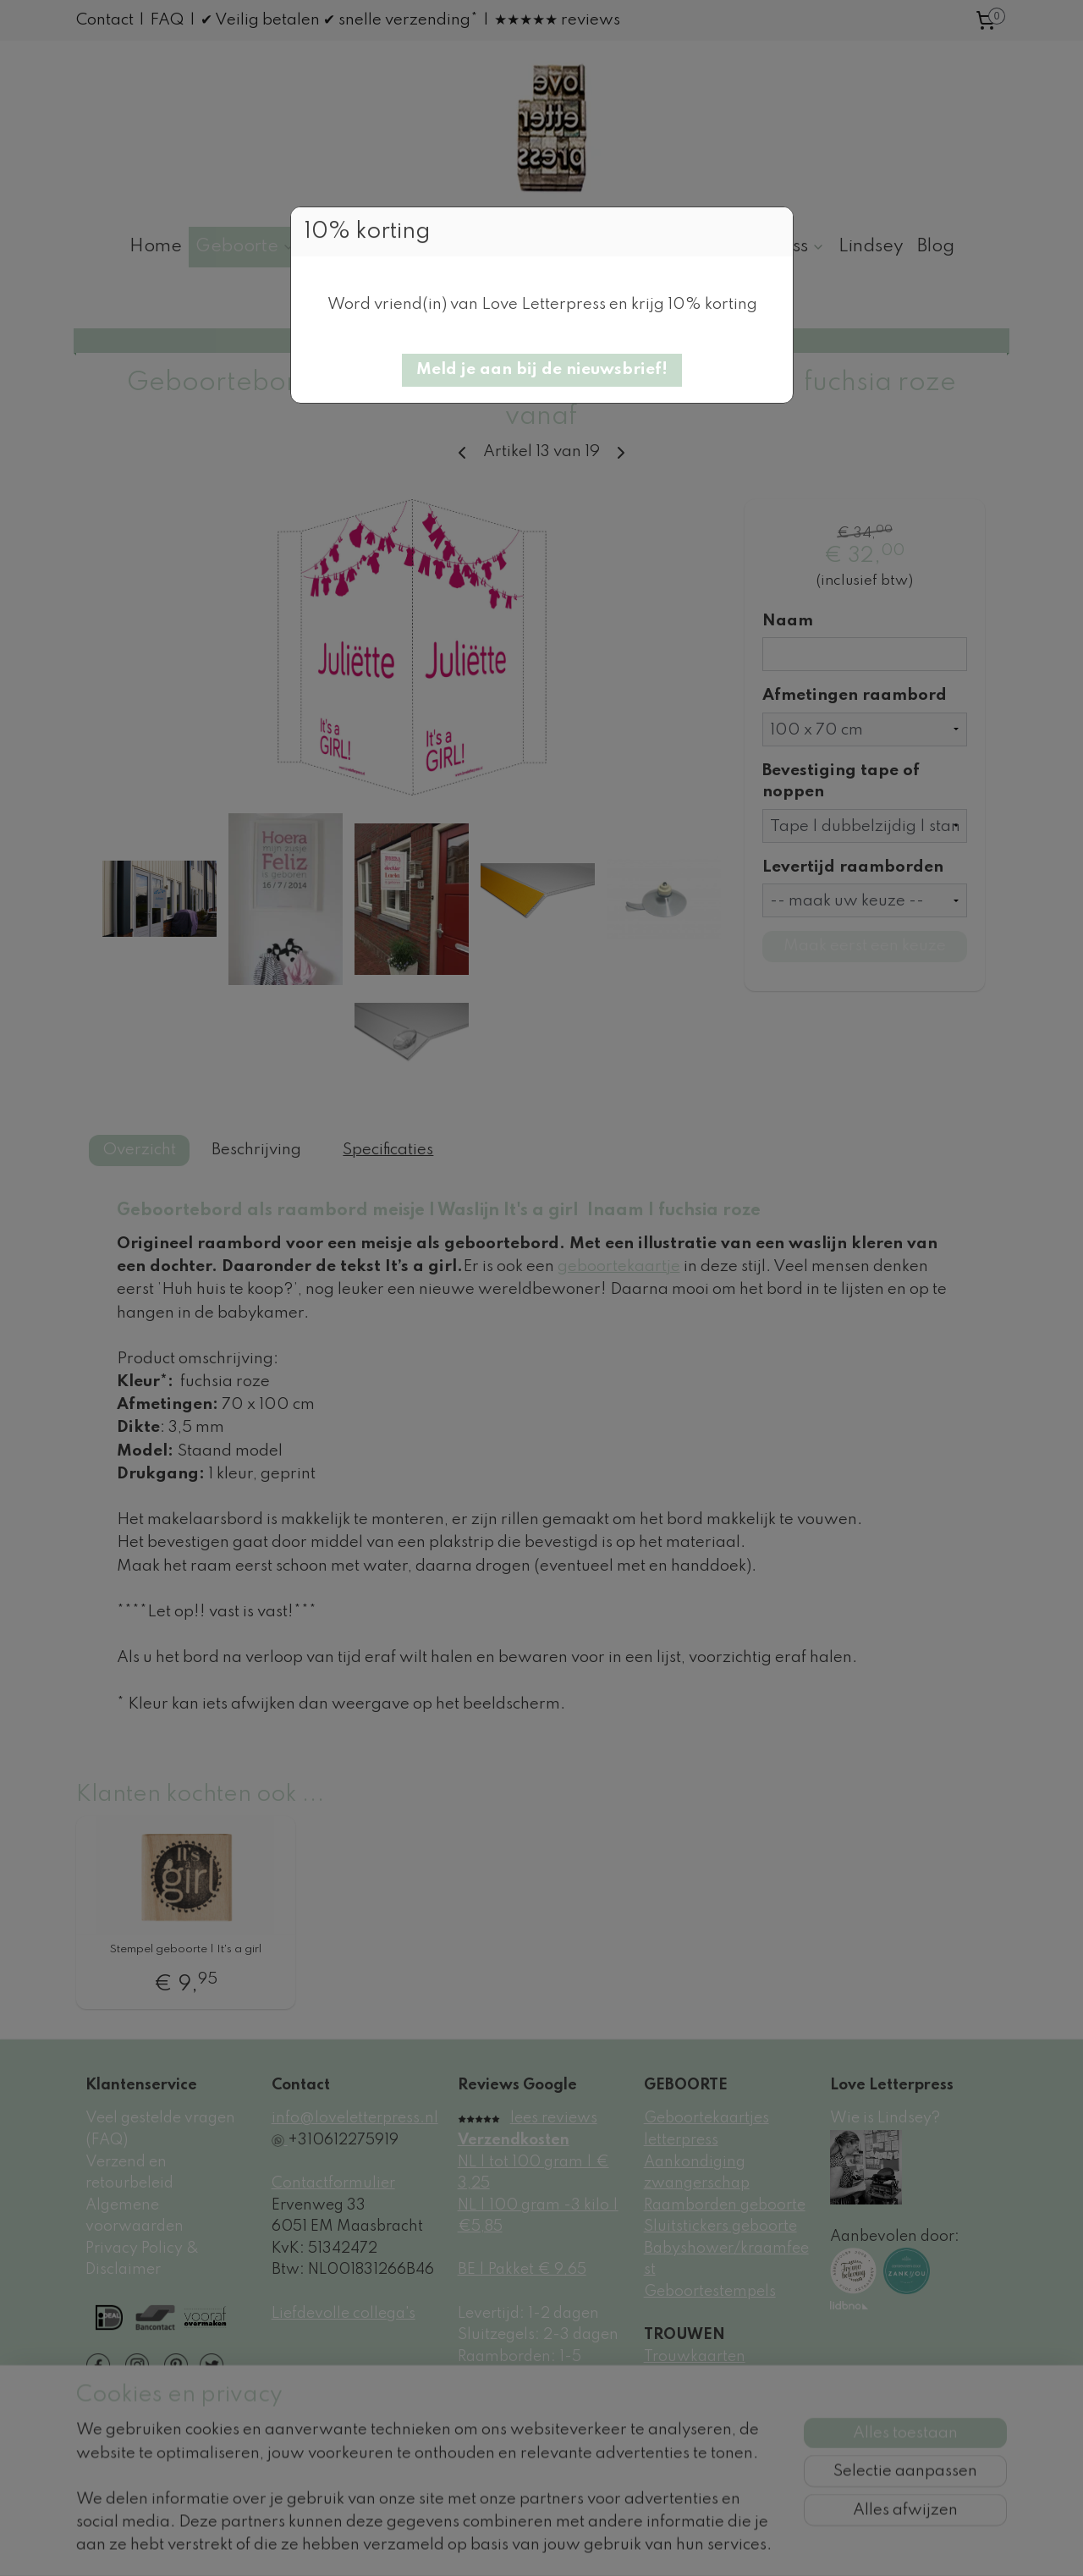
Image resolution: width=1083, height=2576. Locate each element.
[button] (542, 370)
